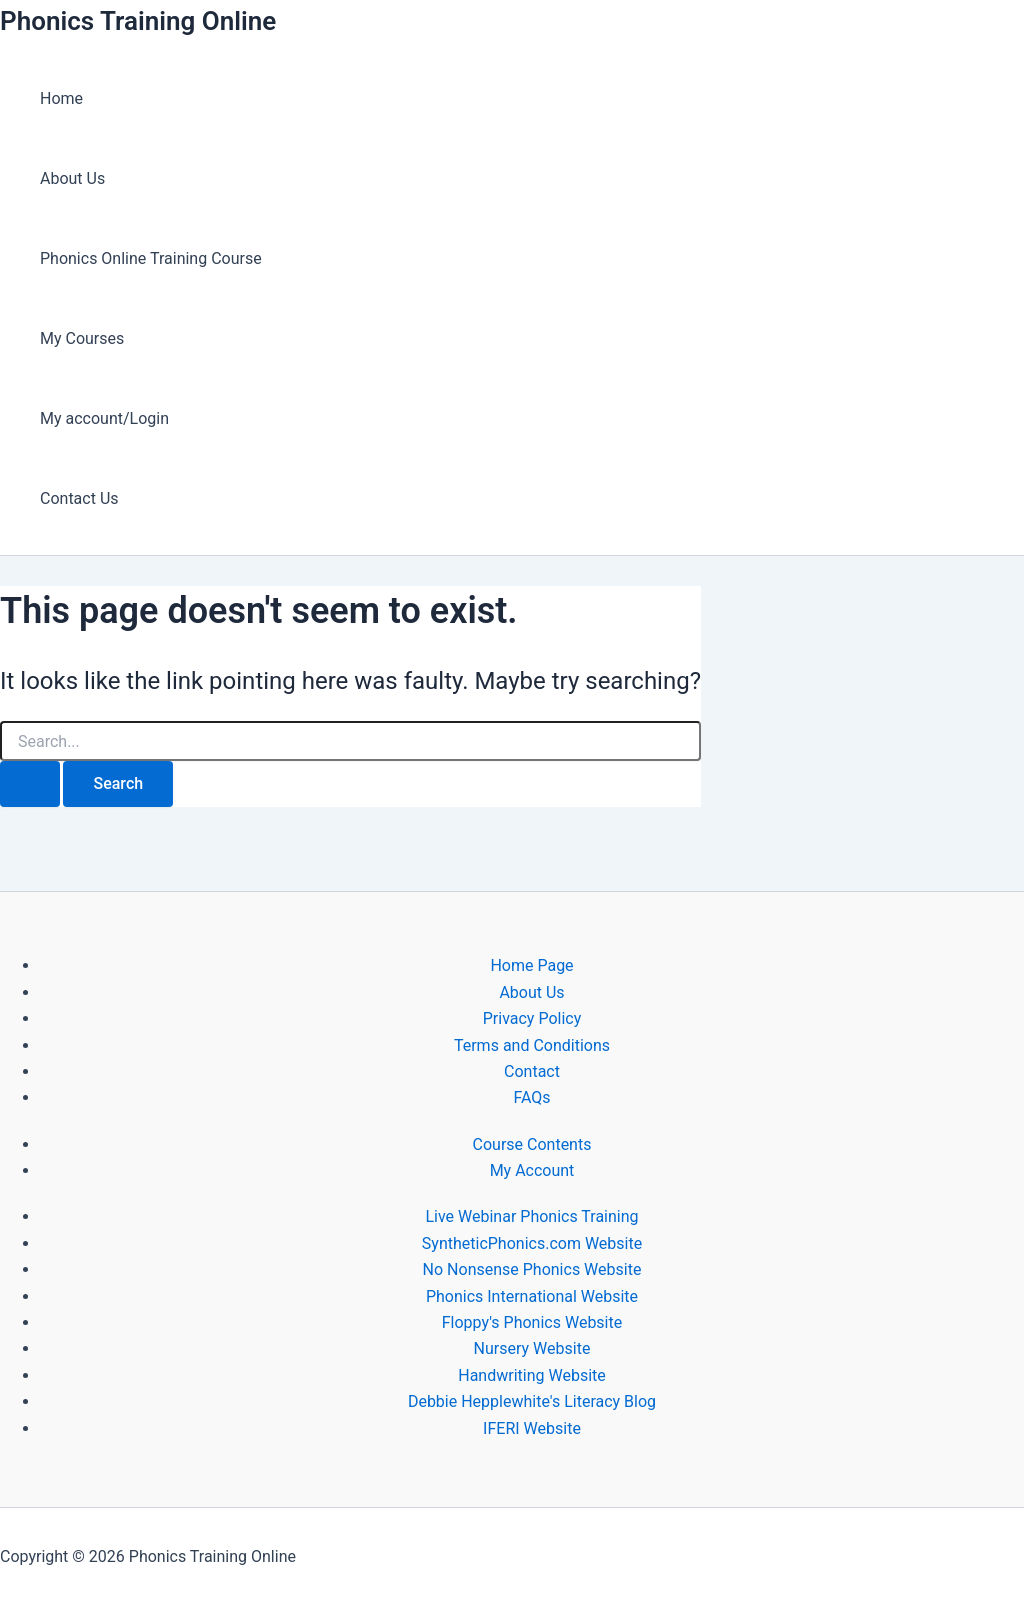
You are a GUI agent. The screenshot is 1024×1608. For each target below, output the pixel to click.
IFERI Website (532, 1428)
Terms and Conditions (532, 1045)
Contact (532, 1071)
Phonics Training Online (138, 21)
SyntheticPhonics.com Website (532, 1243)
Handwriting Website (532, 1375)
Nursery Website (532, 1348)
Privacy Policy (532, 1018)
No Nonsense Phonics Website (532, 1269)
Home (61, 98)
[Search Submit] (30, 784)
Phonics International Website (532, 1296)
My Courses (82, 338)
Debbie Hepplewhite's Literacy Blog (532, 1401)
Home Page (531, 965)
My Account (532, 1170)
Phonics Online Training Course (151, 258)
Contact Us (79, 498)
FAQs (531, 1097)
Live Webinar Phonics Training (531, 1216)
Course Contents (532, 1144)
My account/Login (104, 418)
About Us (72, 178)
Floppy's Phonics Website (532, 1322)
